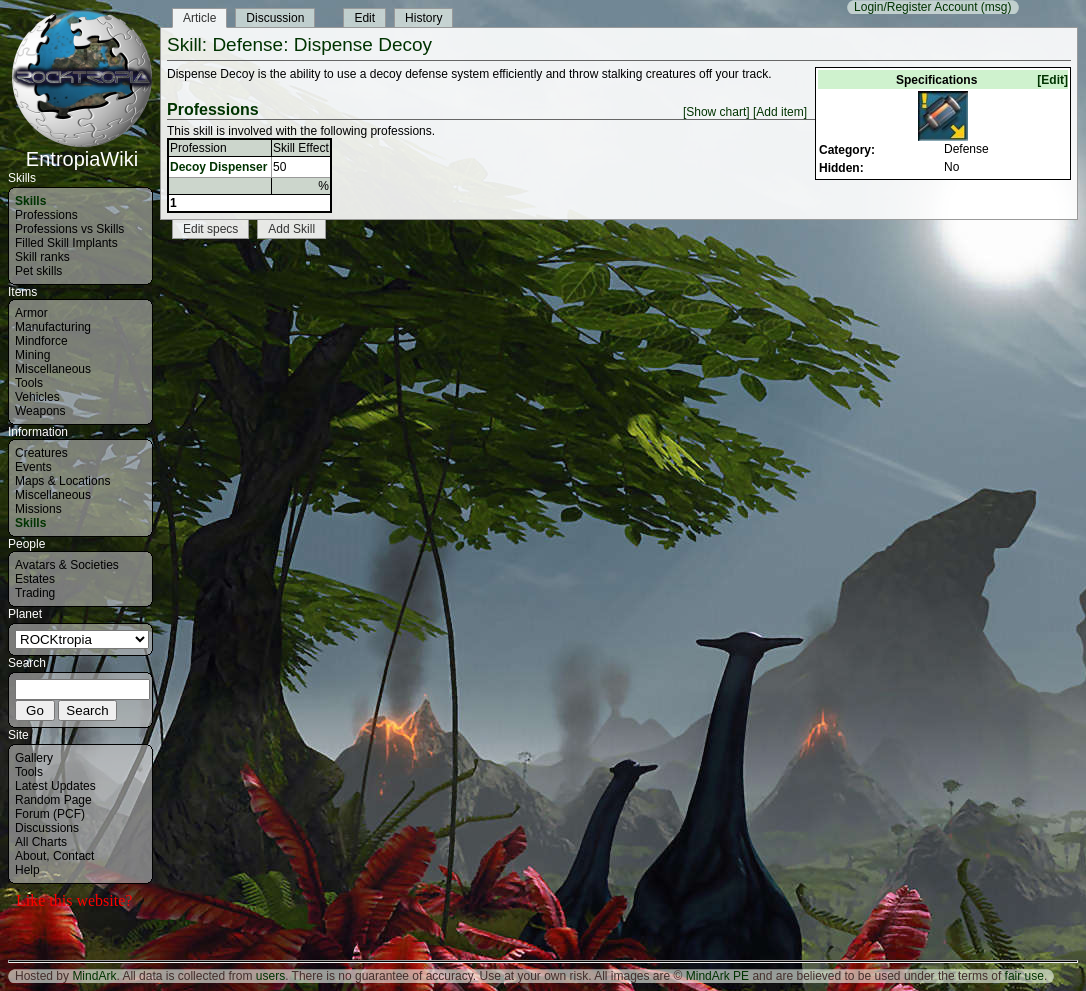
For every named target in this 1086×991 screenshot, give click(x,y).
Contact (73, 856)
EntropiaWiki (82, 150)
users (270, 976)
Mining (32, 355)
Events (33, 467)
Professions (46, 215)
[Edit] (1052, 80)
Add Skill (291, 229)
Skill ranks (42, 257)
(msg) (996, 7)
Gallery (34, 758)
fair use (1024, 976)
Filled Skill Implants (66, 243)
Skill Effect (301, 148)
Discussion (275, 18)
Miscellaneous (53, 369)
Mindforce (41, 341)
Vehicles (37, 397)
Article (199, 18)
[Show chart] (716, 112)
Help (27, 870)
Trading (35, 593)
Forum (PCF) (50, 814)
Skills (30, 201)
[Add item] (780, 112)
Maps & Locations (62, 481)
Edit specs (210, 229)
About (30, 856)
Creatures (41, 453)
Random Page (53, 800)
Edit (364, 18)
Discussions (47, 828)
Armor (31, 313)
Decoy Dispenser (218, 167)
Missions (38, 509)
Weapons (40, 411)
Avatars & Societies (67, 565)
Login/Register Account (915, 7)
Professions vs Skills (69, 229)
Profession (198, 148)
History (423, 18)
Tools (29, 383)
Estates (35, 579)
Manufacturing (53, 327)
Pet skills (38, 271)
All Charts (41, 842)
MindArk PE (717, 976)
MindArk (94, 976)
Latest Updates (55, 786)
